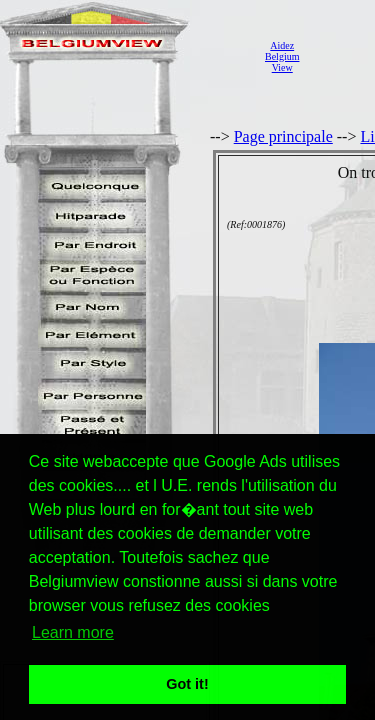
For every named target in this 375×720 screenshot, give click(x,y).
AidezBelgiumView (282, 56)
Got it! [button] (187, 684)
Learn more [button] (73, 632)
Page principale (283, 136)
